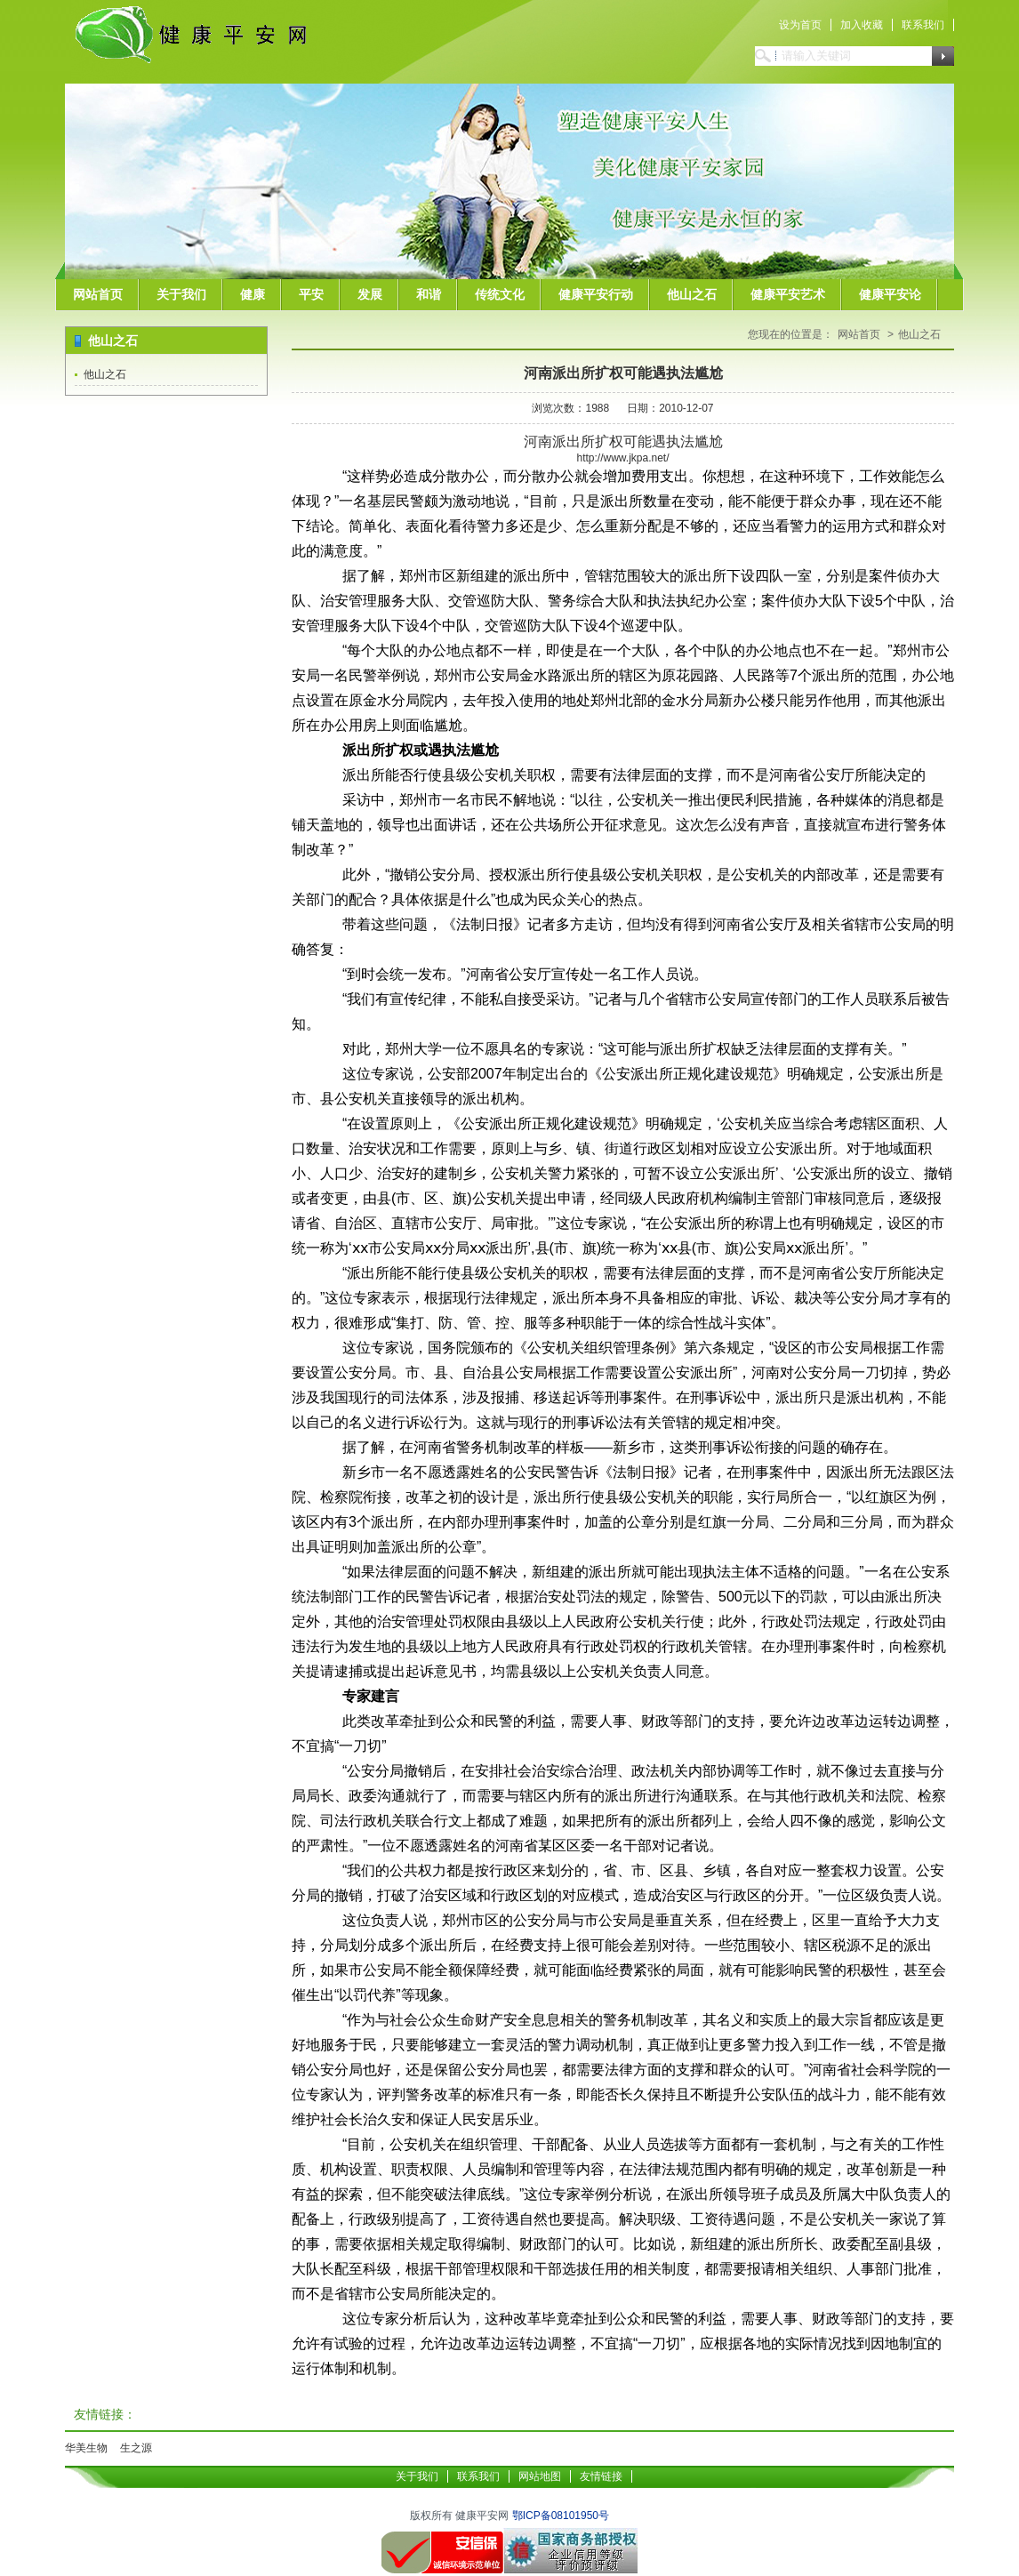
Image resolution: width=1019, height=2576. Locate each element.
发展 (369, 294)
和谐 (428, 294)
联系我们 (923, 25)
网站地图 (539, 2476)
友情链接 (601, 2476)
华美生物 (86, 2448)
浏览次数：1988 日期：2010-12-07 (622, 408)
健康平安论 (890, 294)
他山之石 (692, 294)
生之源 (136, 2448)
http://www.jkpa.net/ (622, 458)
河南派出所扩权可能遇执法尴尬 (623, 373)
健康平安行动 (595, 294)
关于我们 (181, 294)
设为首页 (800, 25)
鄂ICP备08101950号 (560, 2515)
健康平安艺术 (787, 294)
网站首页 (98, 294)
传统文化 (500, 294)
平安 (311, 294)
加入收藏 (861, 25)
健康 (252, 294)
